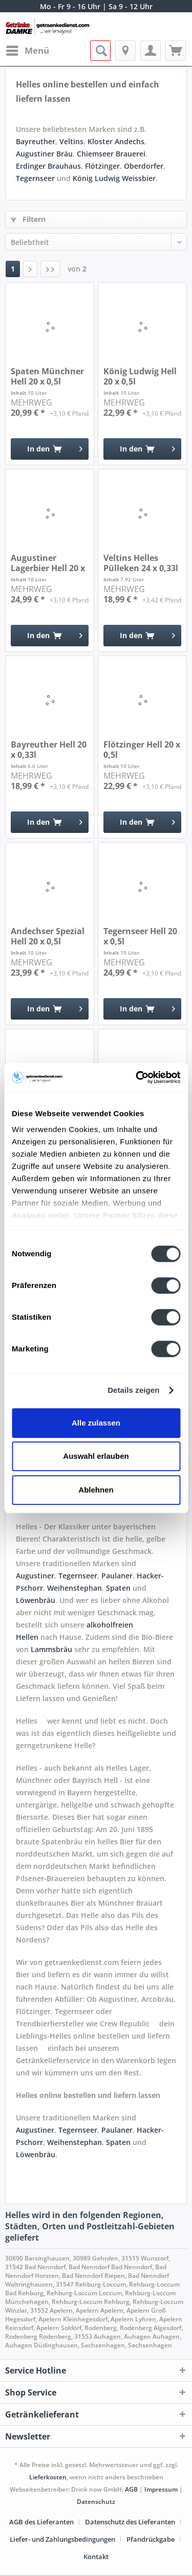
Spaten (119, 1588)
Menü (27, 49)
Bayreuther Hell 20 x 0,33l (49, 749)
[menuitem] (27, 50)
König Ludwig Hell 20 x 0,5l (140, 376)
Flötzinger (102, 166)
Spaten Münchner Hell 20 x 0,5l (47, 376)
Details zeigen (133, 1390)
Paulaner (117, 1575)
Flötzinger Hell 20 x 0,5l (141, 749)
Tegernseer (35, 178)
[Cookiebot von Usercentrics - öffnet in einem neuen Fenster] (136, 1077)
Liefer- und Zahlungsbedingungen (62, 2539)
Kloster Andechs (116, 141)
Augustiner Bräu (44, 154)
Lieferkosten (48, 2477)
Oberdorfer (143, 166)
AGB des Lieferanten (41, 2521)
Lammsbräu (52, 1649)
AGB (131, 2489)
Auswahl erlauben (96, 1456)
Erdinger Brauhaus (48, 166)
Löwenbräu (35, 1600)
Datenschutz (96, 2501)
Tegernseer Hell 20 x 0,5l (140, 936)
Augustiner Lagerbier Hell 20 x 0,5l (48, 563)
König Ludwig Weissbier (114, 178)
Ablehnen (95, 1489)
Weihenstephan (74, 1588)
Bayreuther (35, 141)
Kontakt (96, 2556)
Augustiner (35, 1575)
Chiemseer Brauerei (111, 154)
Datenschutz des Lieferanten (130, 2521)
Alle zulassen (96, 1422)
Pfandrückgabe (150, 2539)
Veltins (71, 141)
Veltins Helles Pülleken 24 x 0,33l (140, 563)
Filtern (28, 219)
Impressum (161, 2489)
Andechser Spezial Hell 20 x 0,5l (47, 936)
